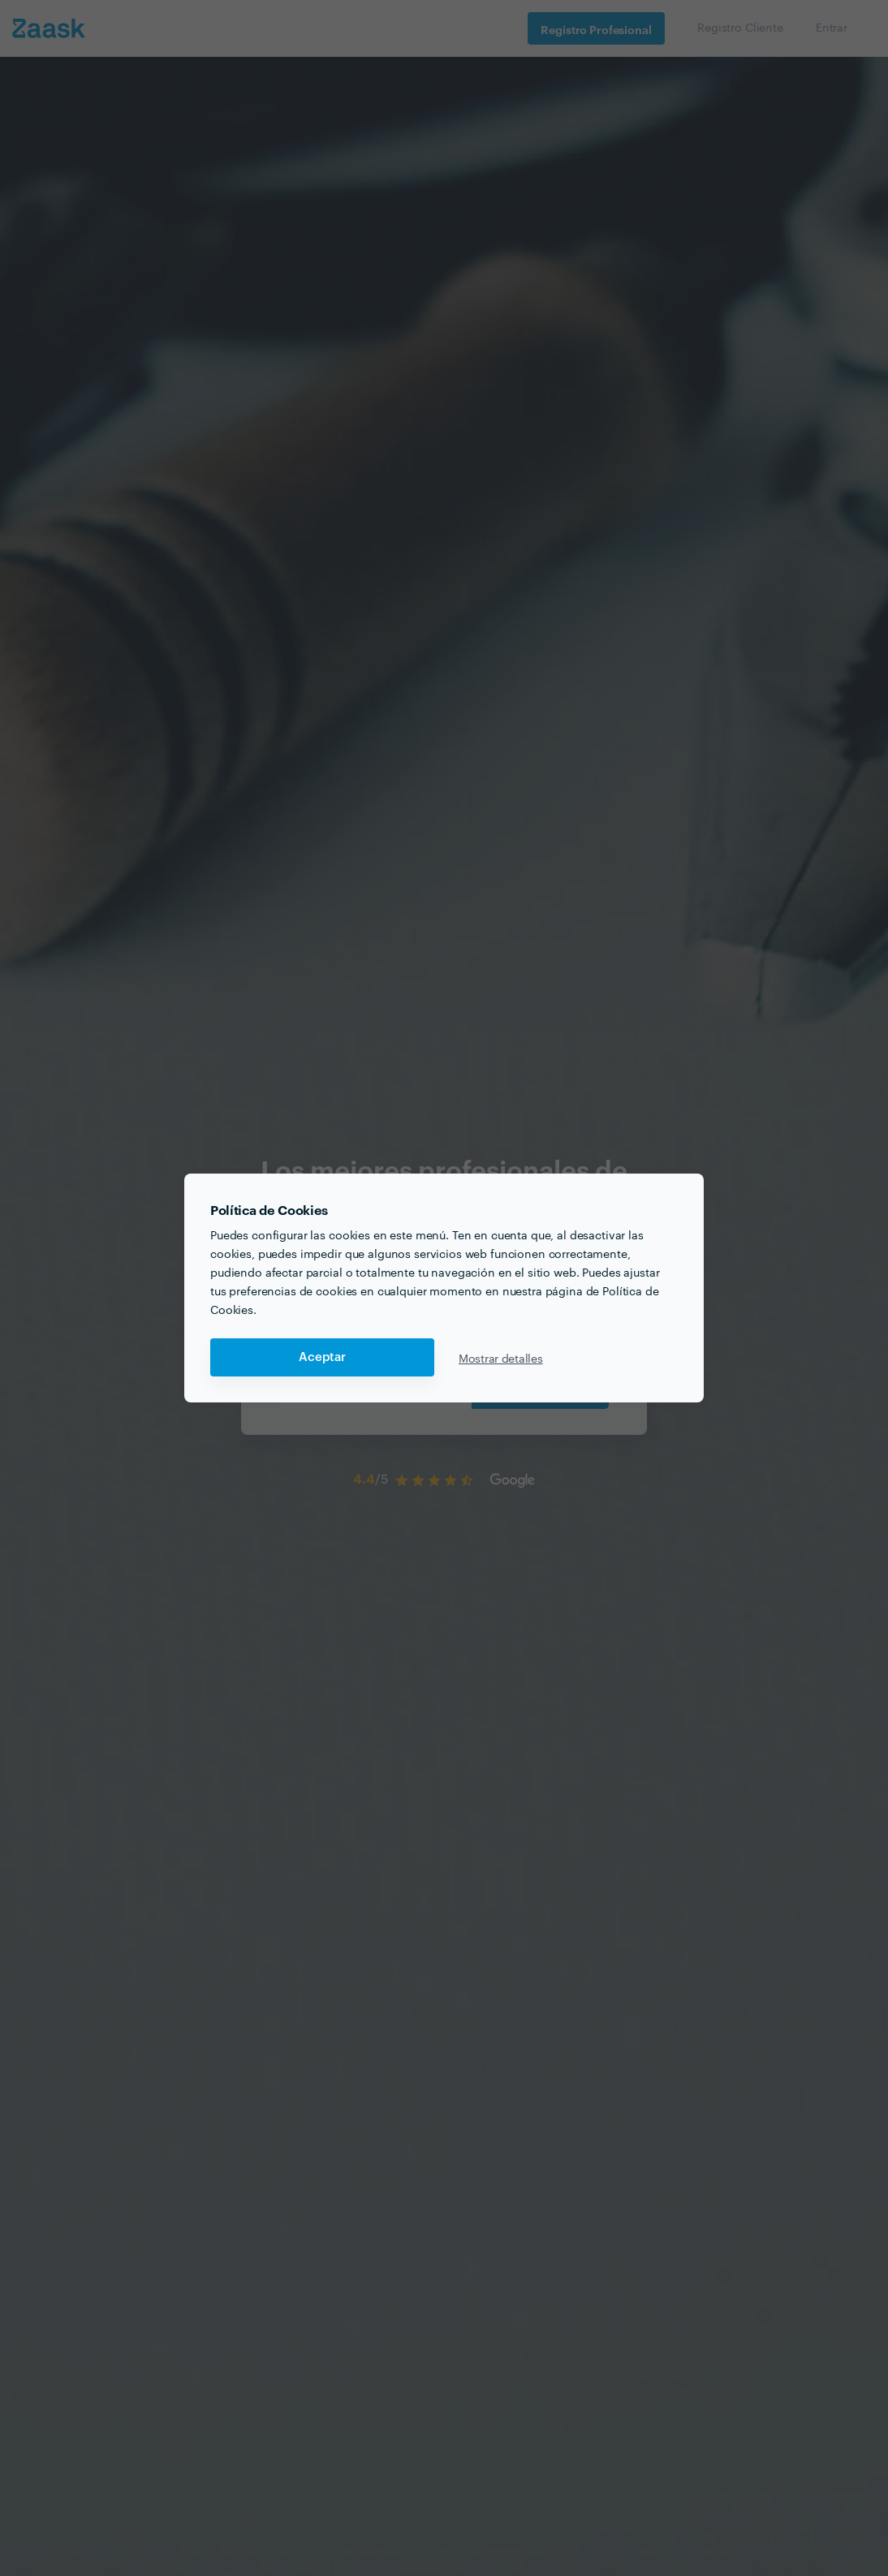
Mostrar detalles (501, 1358)
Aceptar (322, 1357)
